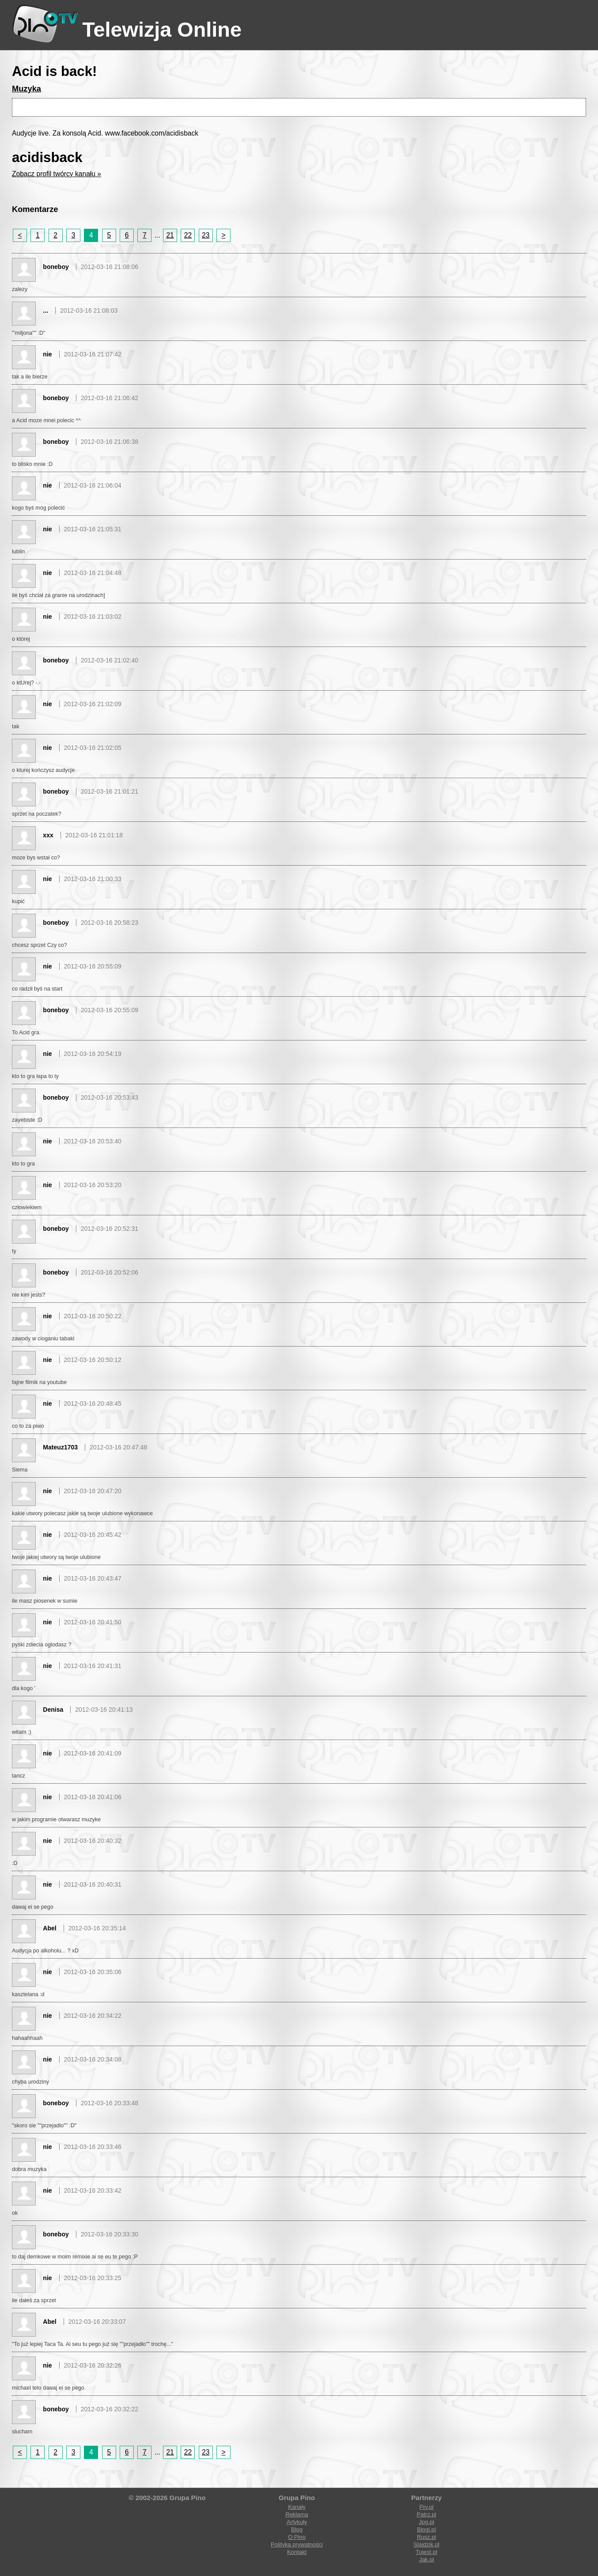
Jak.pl (426, 2559)
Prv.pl (426, 2507)
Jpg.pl (426, 2522)
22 (188, 235)
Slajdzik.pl (426, 2544)
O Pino (297, 2537)
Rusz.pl (426, 2537)
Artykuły (297, 2522)
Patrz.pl (426, 2514)
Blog (297, 2529)
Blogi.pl (426, 2529)
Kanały (297, 2507)
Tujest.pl (426, 2552)
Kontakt (297, 2552)
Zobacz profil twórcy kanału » (56, 174)
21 (170, 235)
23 (205, 235)
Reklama (296, 2514)
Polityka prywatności (297, 2544)
